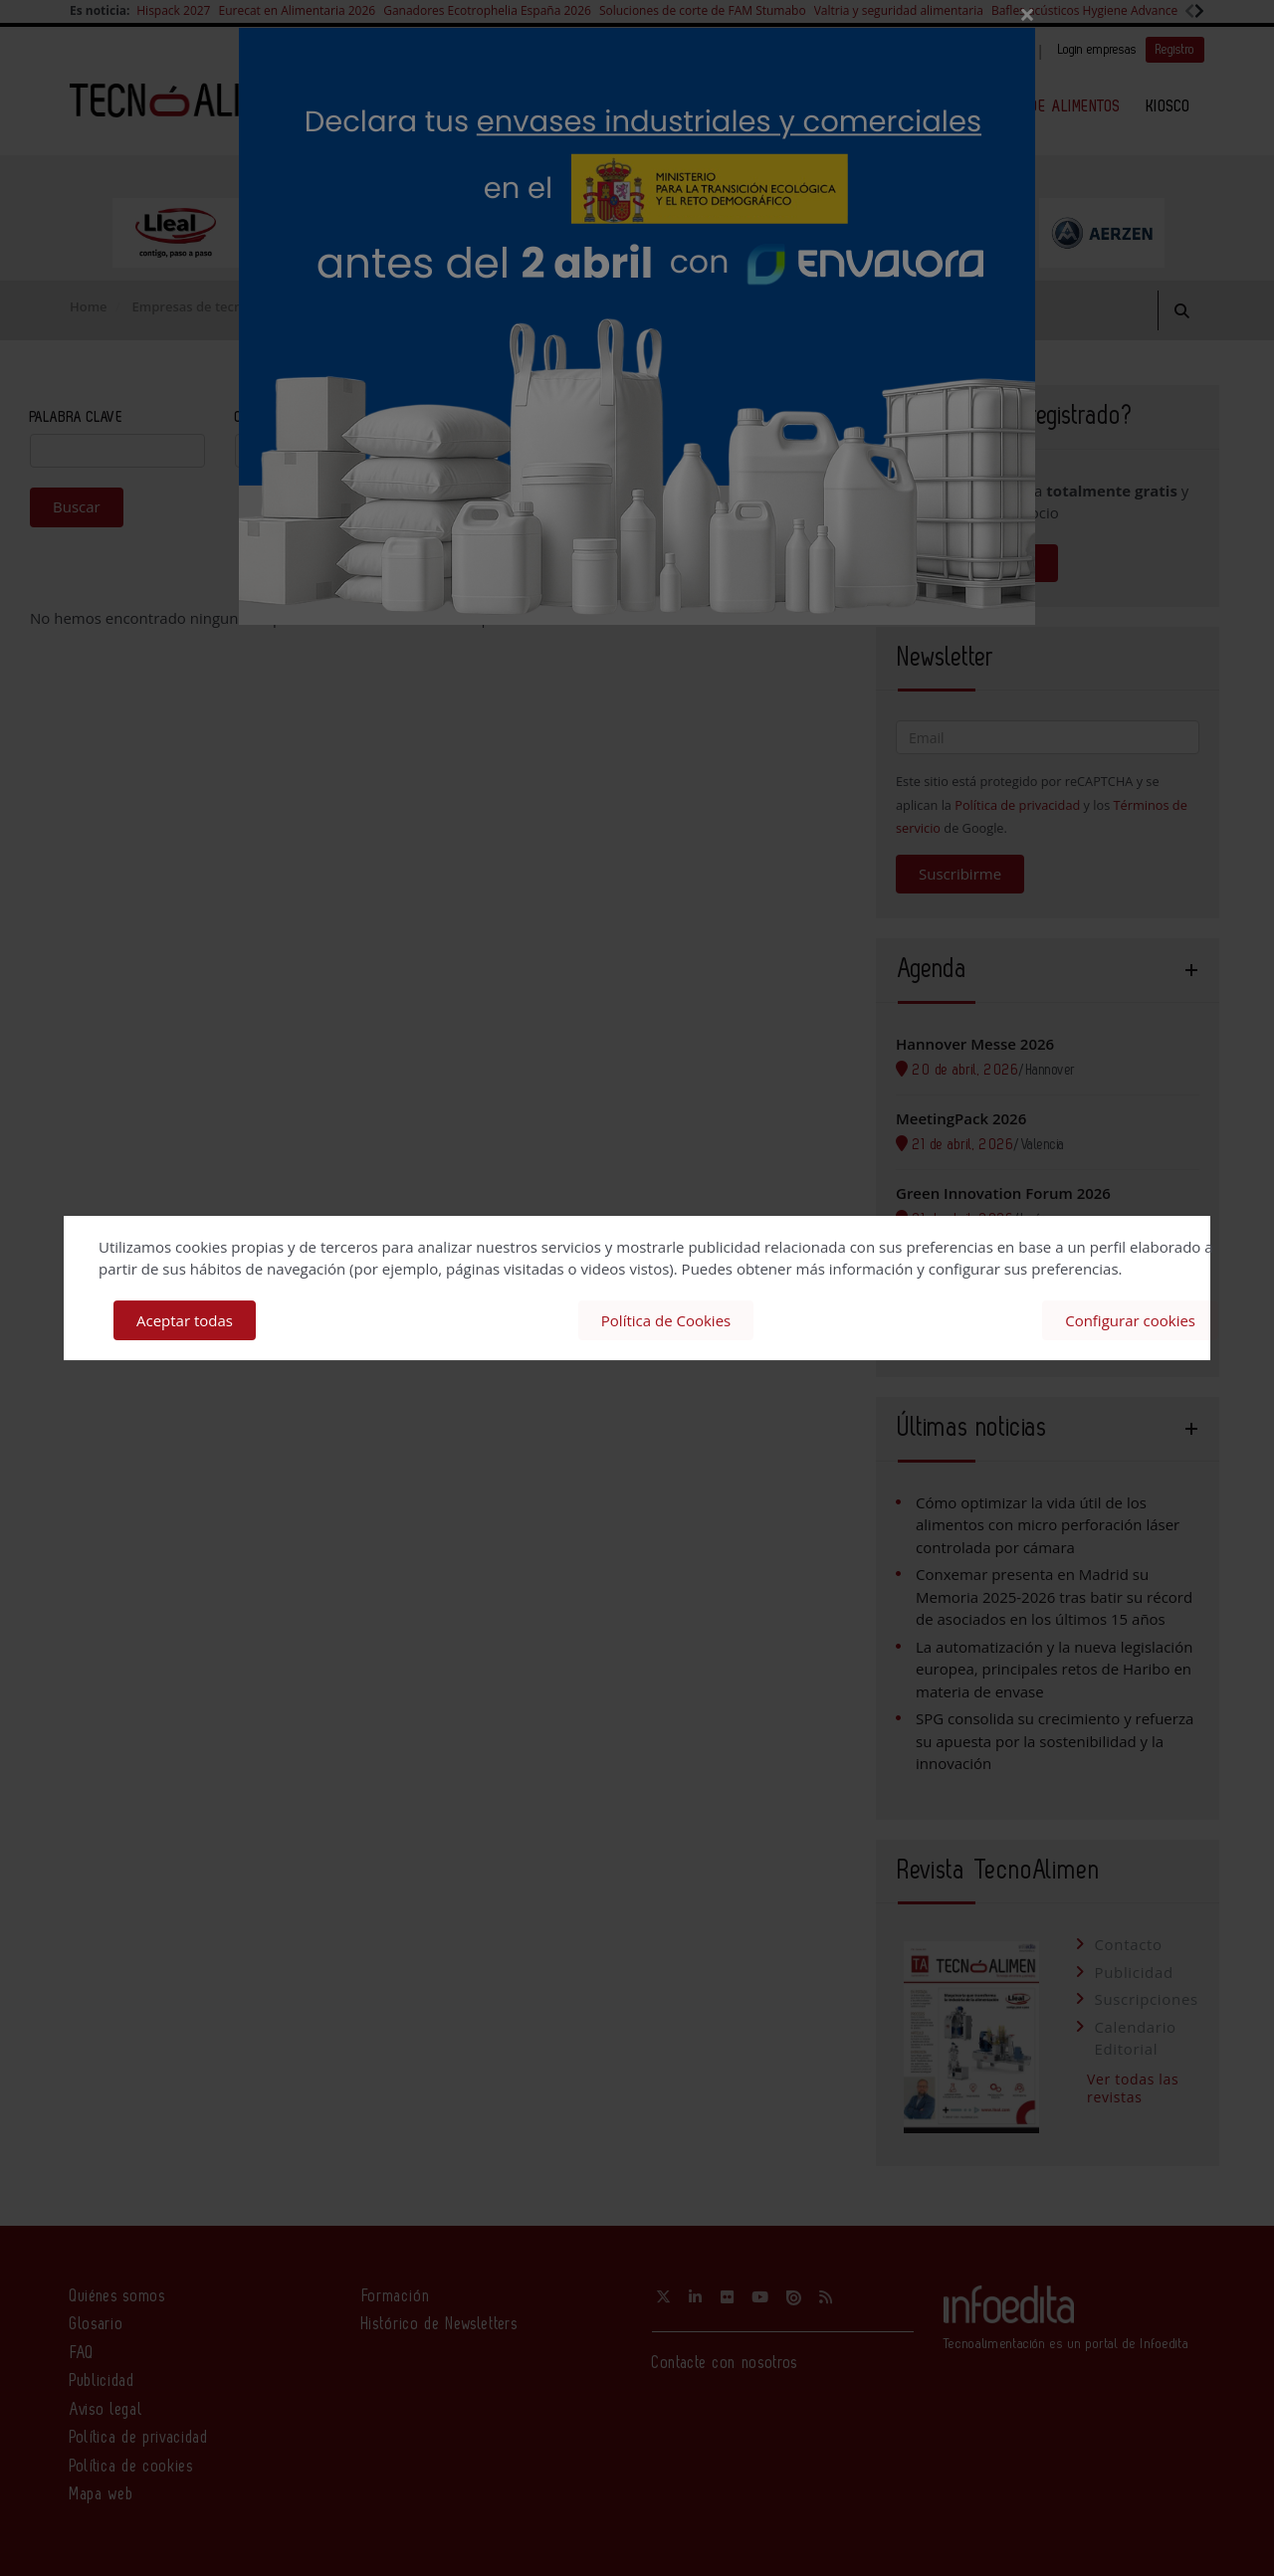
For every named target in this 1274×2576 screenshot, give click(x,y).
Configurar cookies (1130, 1320)
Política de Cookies (666, 1320)
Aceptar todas (184, 1320)
